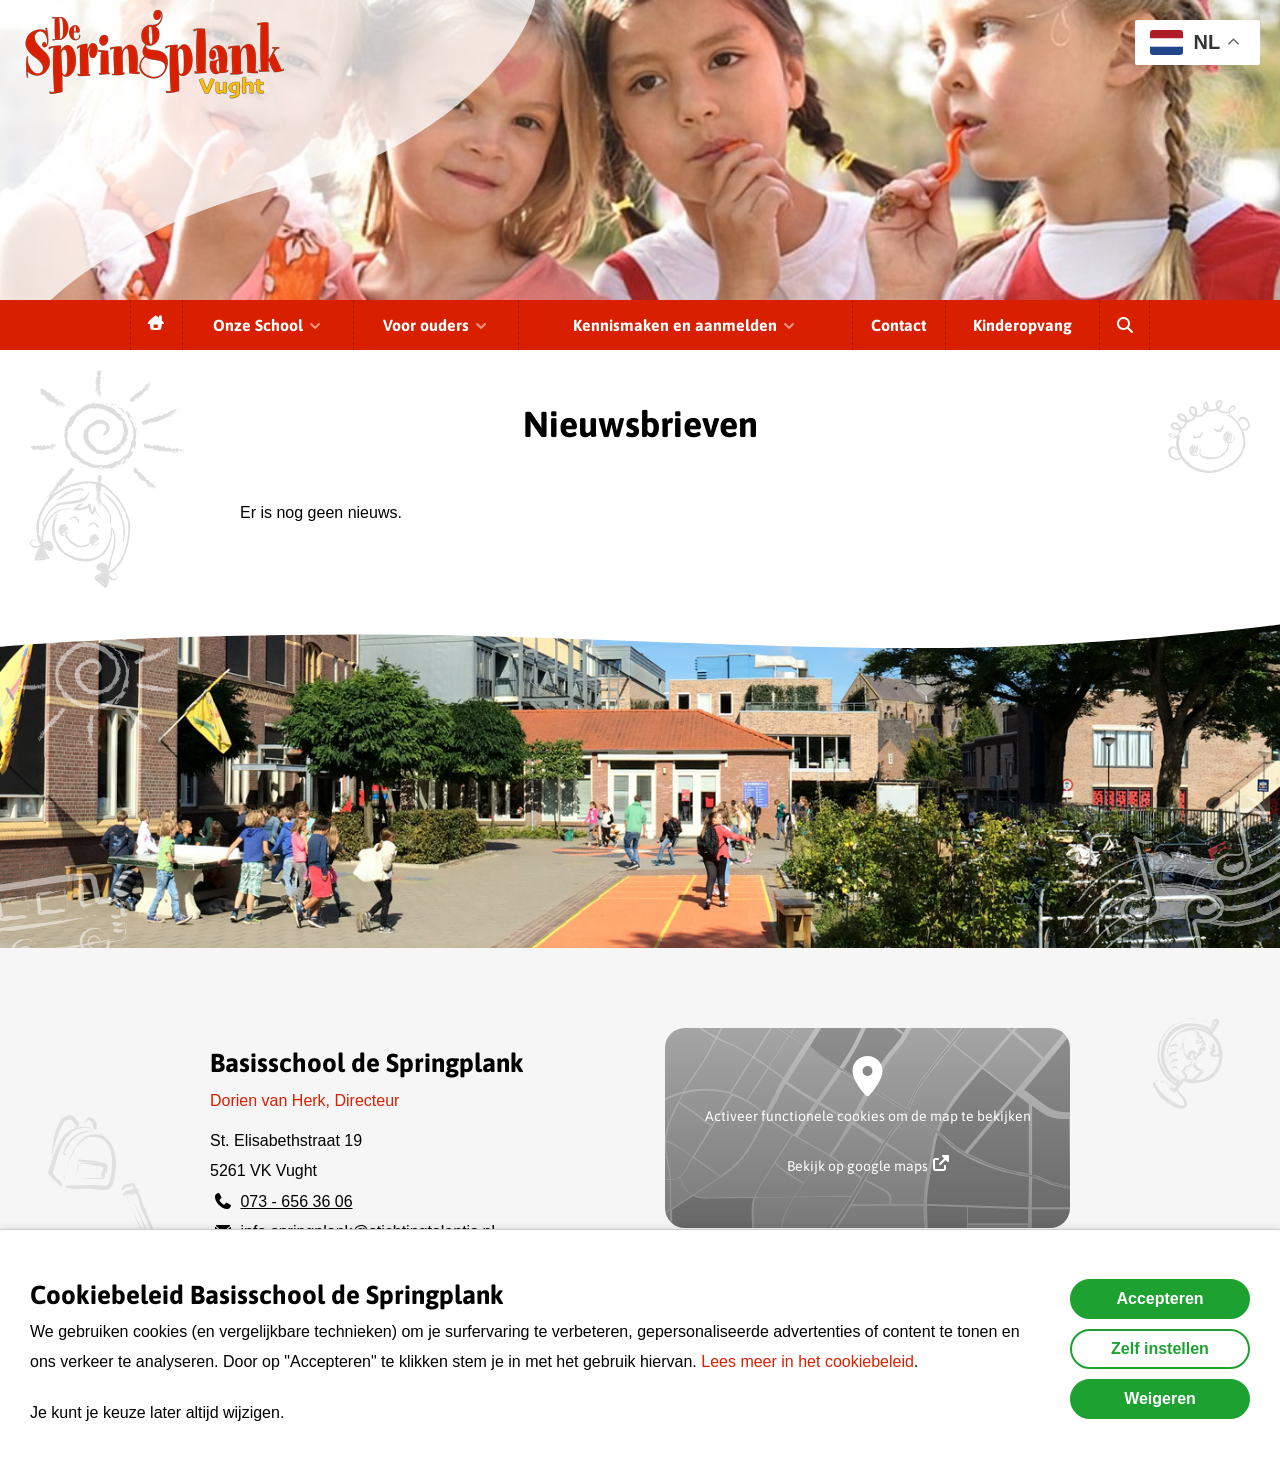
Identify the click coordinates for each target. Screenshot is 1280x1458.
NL (1185, 42)
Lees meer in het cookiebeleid (807, 1361)
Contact (898, 325)
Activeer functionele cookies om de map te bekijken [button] (868, 1116)
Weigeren (1160, 1398)
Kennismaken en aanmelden (685, 325)
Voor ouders (436, 325)
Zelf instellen (1160, 1348)
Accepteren (1159, 1298)
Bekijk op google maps (868, 1164)
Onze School (268, 325)
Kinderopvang (1022, 325)
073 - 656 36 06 (296, 1201)
